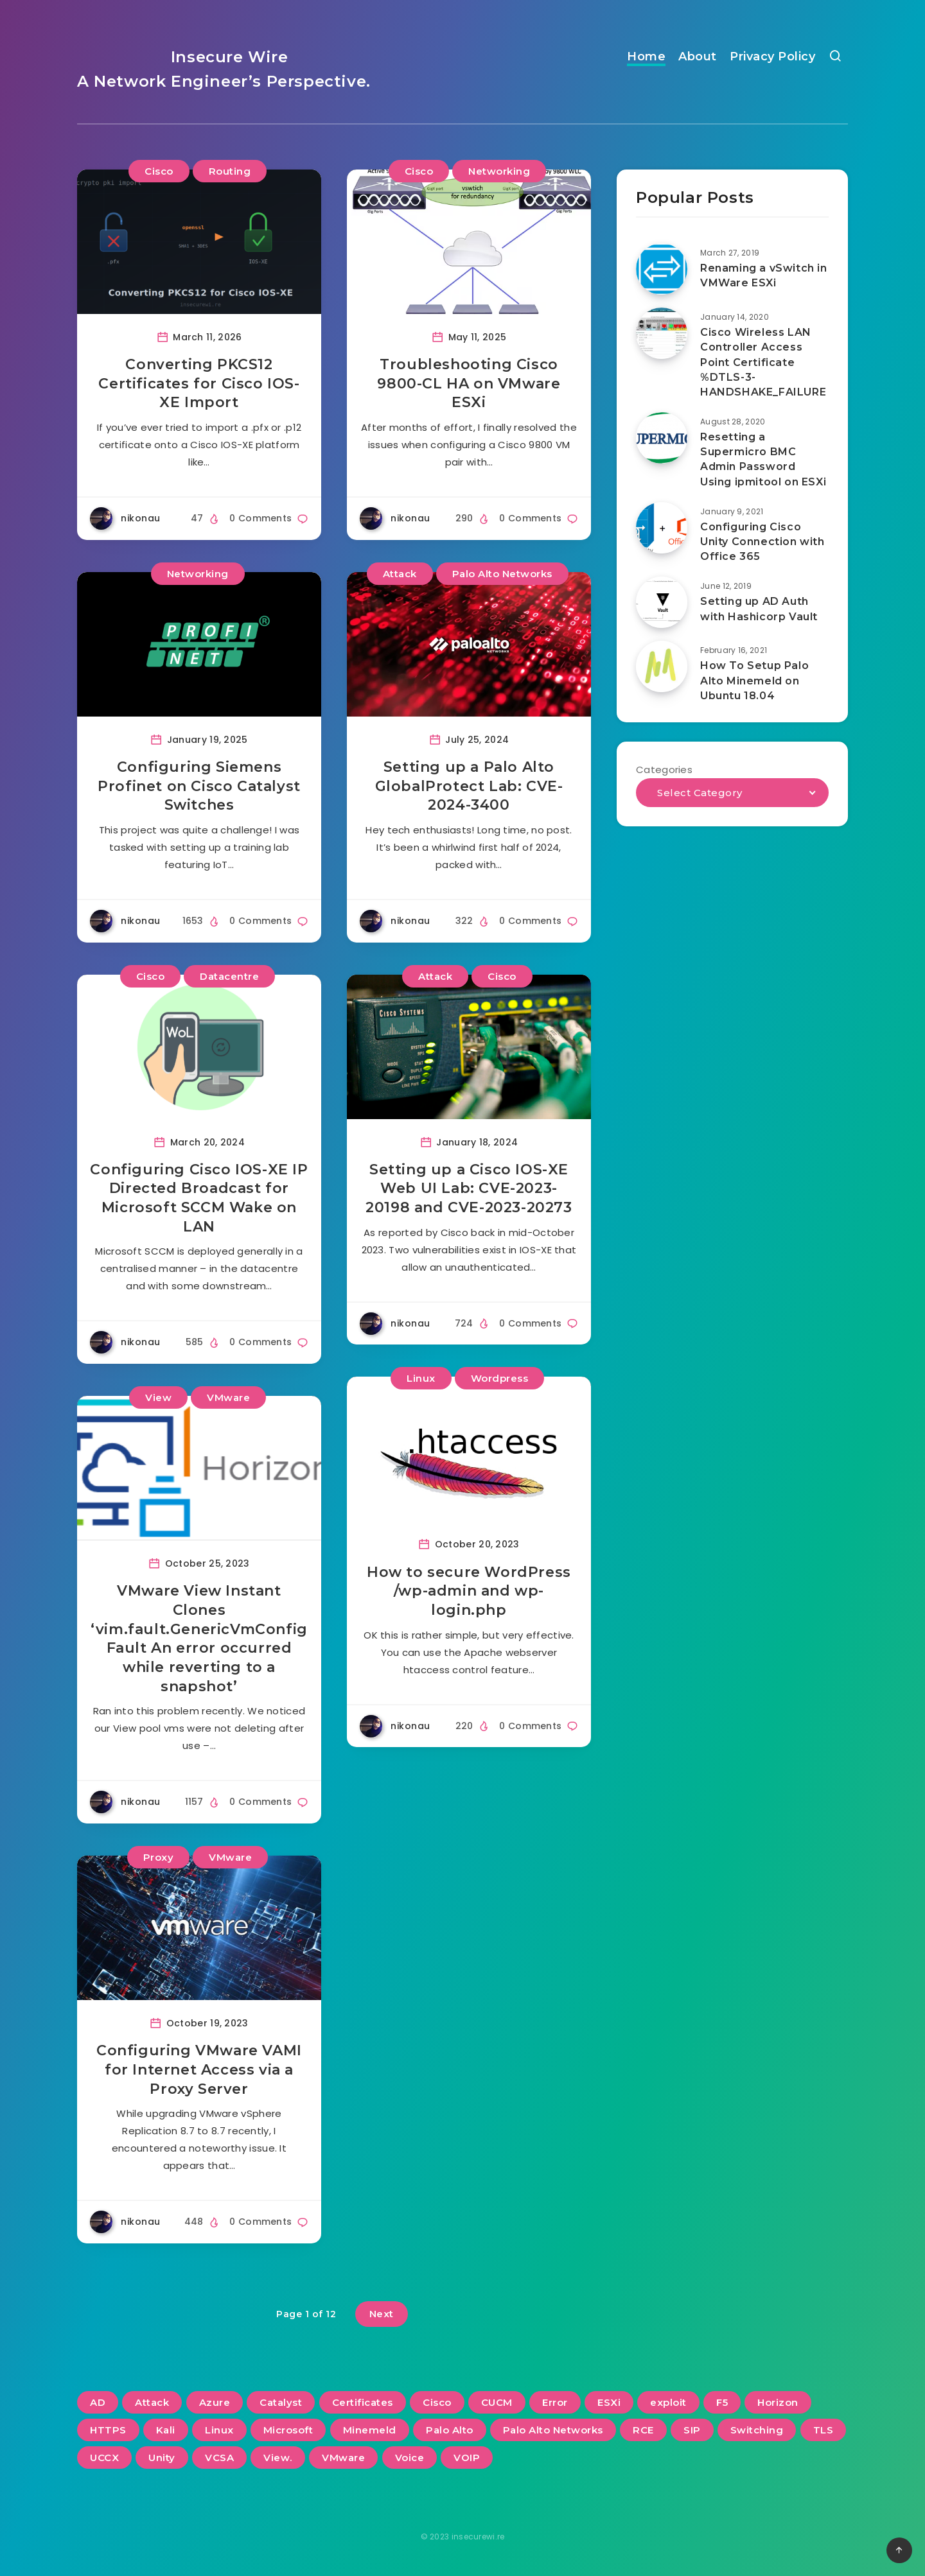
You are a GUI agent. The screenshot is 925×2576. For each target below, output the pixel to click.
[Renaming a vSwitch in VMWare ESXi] (661, 269)
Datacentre (229, 976)
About (697, 56)
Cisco (159, 171)
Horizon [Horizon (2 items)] (777, 2402)
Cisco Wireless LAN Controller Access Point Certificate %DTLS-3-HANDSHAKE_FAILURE (763, 362)
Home (646, 56)
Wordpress (500, 1378)
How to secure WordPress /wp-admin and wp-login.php (469, 1591)
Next (381, 2314)
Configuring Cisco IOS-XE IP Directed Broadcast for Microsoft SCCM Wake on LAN (199, 1198)
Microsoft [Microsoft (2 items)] (288, 2430)
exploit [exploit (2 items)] (668, 2402)
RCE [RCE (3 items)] (643, 2430)
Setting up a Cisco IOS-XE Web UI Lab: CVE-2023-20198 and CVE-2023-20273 (469, 1188)
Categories (664, 769)
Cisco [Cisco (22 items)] (437, 2402)
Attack (400, 574)
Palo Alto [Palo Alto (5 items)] (449, 2430)
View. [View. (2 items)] (277, 2457)
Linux (421, 1378)
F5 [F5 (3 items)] (722, 2402)
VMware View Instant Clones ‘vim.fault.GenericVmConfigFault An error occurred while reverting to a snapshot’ (199, 1638)
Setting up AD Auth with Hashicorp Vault (759, 608)
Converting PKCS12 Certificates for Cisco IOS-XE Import (198, 383)
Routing (230, 171)
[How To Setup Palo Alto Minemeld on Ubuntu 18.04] (661, 666)
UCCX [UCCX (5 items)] (104, 2457)
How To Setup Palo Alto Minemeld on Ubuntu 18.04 (754, 680)
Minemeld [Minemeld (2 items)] (369, 2430)
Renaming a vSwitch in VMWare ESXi (763, 275)
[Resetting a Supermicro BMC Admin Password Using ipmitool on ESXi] (661, 438)
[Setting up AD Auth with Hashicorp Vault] (661, 602)
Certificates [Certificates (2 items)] (362, 2402)
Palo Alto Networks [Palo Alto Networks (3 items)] (553, 2430)
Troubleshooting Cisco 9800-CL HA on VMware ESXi (468, 383)
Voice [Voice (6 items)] (410, 2457)
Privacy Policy (772, 56)
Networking (499, 171)
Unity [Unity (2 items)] (161, 2457)
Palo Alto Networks (502, 574)
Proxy (158, 1857)
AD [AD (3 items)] (97, 2402)
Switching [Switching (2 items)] (757, 2430)
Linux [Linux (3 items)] (219, 2430)
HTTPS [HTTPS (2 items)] (108, 2430)
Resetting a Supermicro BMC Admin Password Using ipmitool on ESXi (763, 459)
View (158, 1397)
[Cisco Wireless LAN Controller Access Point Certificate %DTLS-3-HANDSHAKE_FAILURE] (661, 333)
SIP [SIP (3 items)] (692, 2430)
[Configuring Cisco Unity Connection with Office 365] (661, 527)
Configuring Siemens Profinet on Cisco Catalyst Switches (199, 786)
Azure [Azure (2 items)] (215, 2402)
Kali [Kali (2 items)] (165, 2430)
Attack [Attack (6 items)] (152, 2402)
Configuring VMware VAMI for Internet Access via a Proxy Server (199, 2069)
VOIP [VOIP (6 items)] (467, 2457)
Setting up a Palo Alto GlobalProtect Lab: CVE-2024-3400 (469, 786)
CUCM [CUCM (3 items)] (497, 2402)
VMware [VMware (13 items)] (343, 2457)
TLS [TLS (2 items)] (823, 2430)
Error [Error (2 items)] (555, 2402)
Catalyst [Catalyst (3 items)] (281, 2402)
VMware (228, 1397)
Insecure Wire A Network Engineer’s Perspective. (224, 69)
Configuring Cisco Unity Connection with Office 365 (762, 541)
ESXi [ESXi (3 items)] (609, 2402)
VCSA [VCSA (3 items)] (219, 2457)
